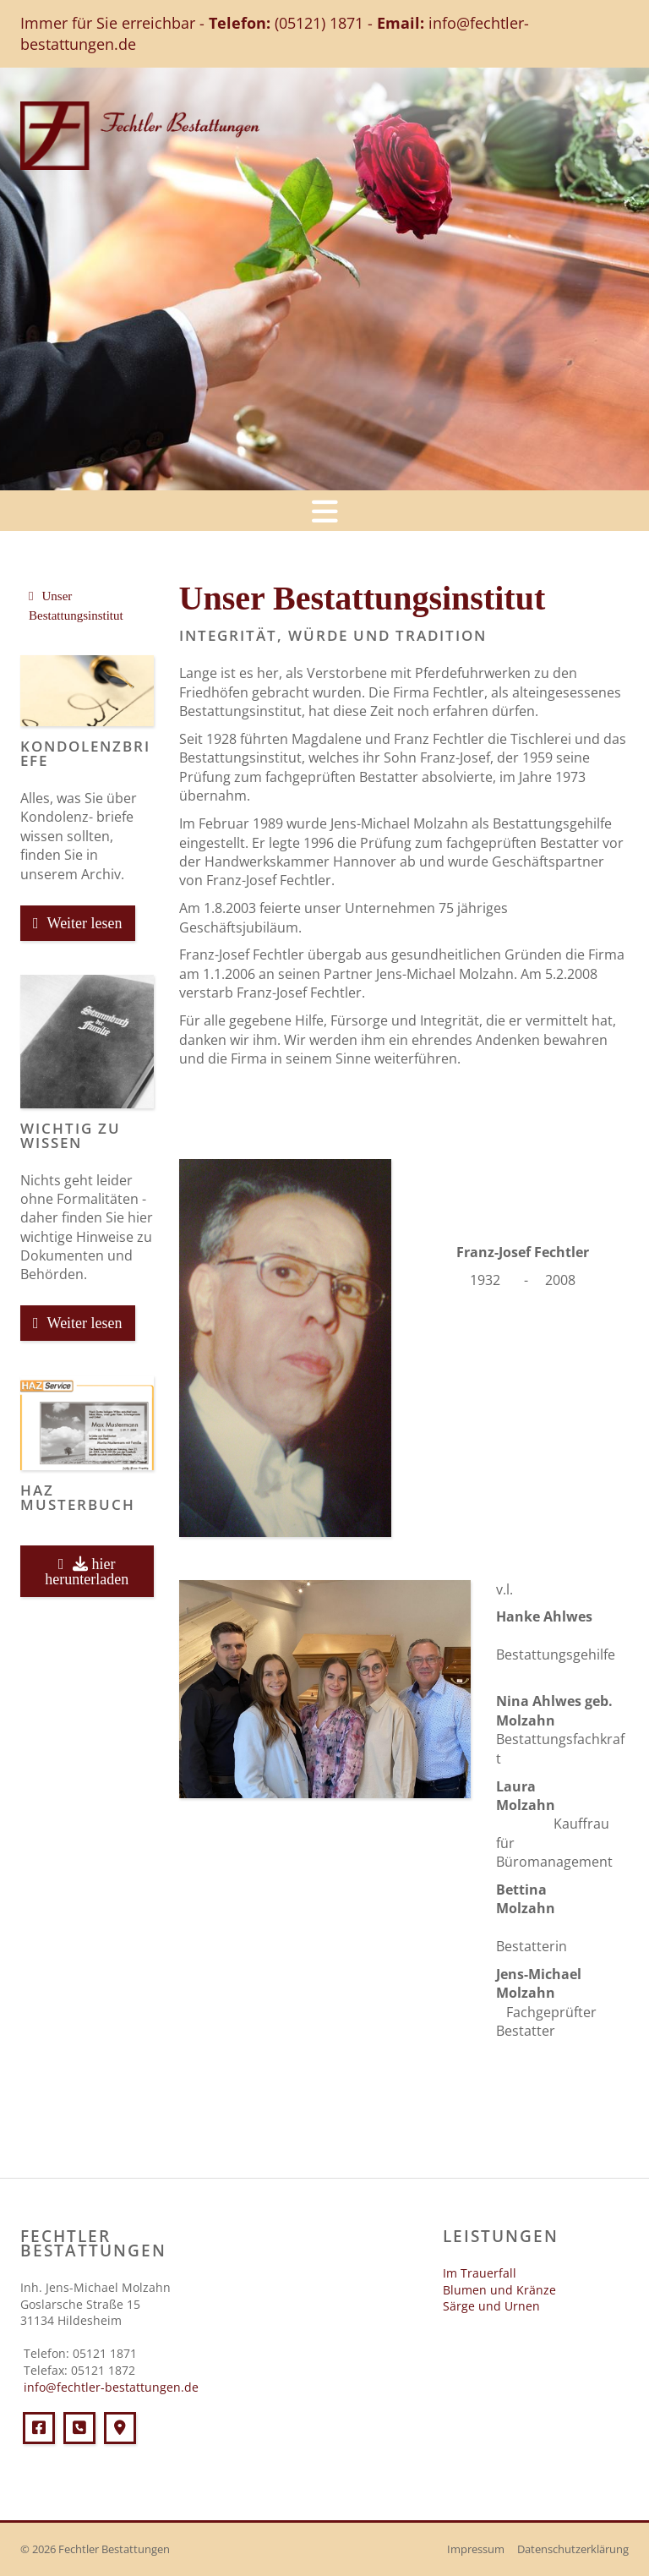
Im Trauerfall (479, 2273)
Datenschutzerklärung (573, 2549)
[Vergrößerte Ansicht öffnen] (285, 1348)
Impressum (475, 2549)
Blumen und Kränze (499, 2290)
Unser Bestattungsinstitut (76, 605)
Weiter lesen (85, 923)
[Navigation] (324, 510)
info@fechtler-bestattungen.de (109, 2387)
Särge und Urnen (491, 2306)
